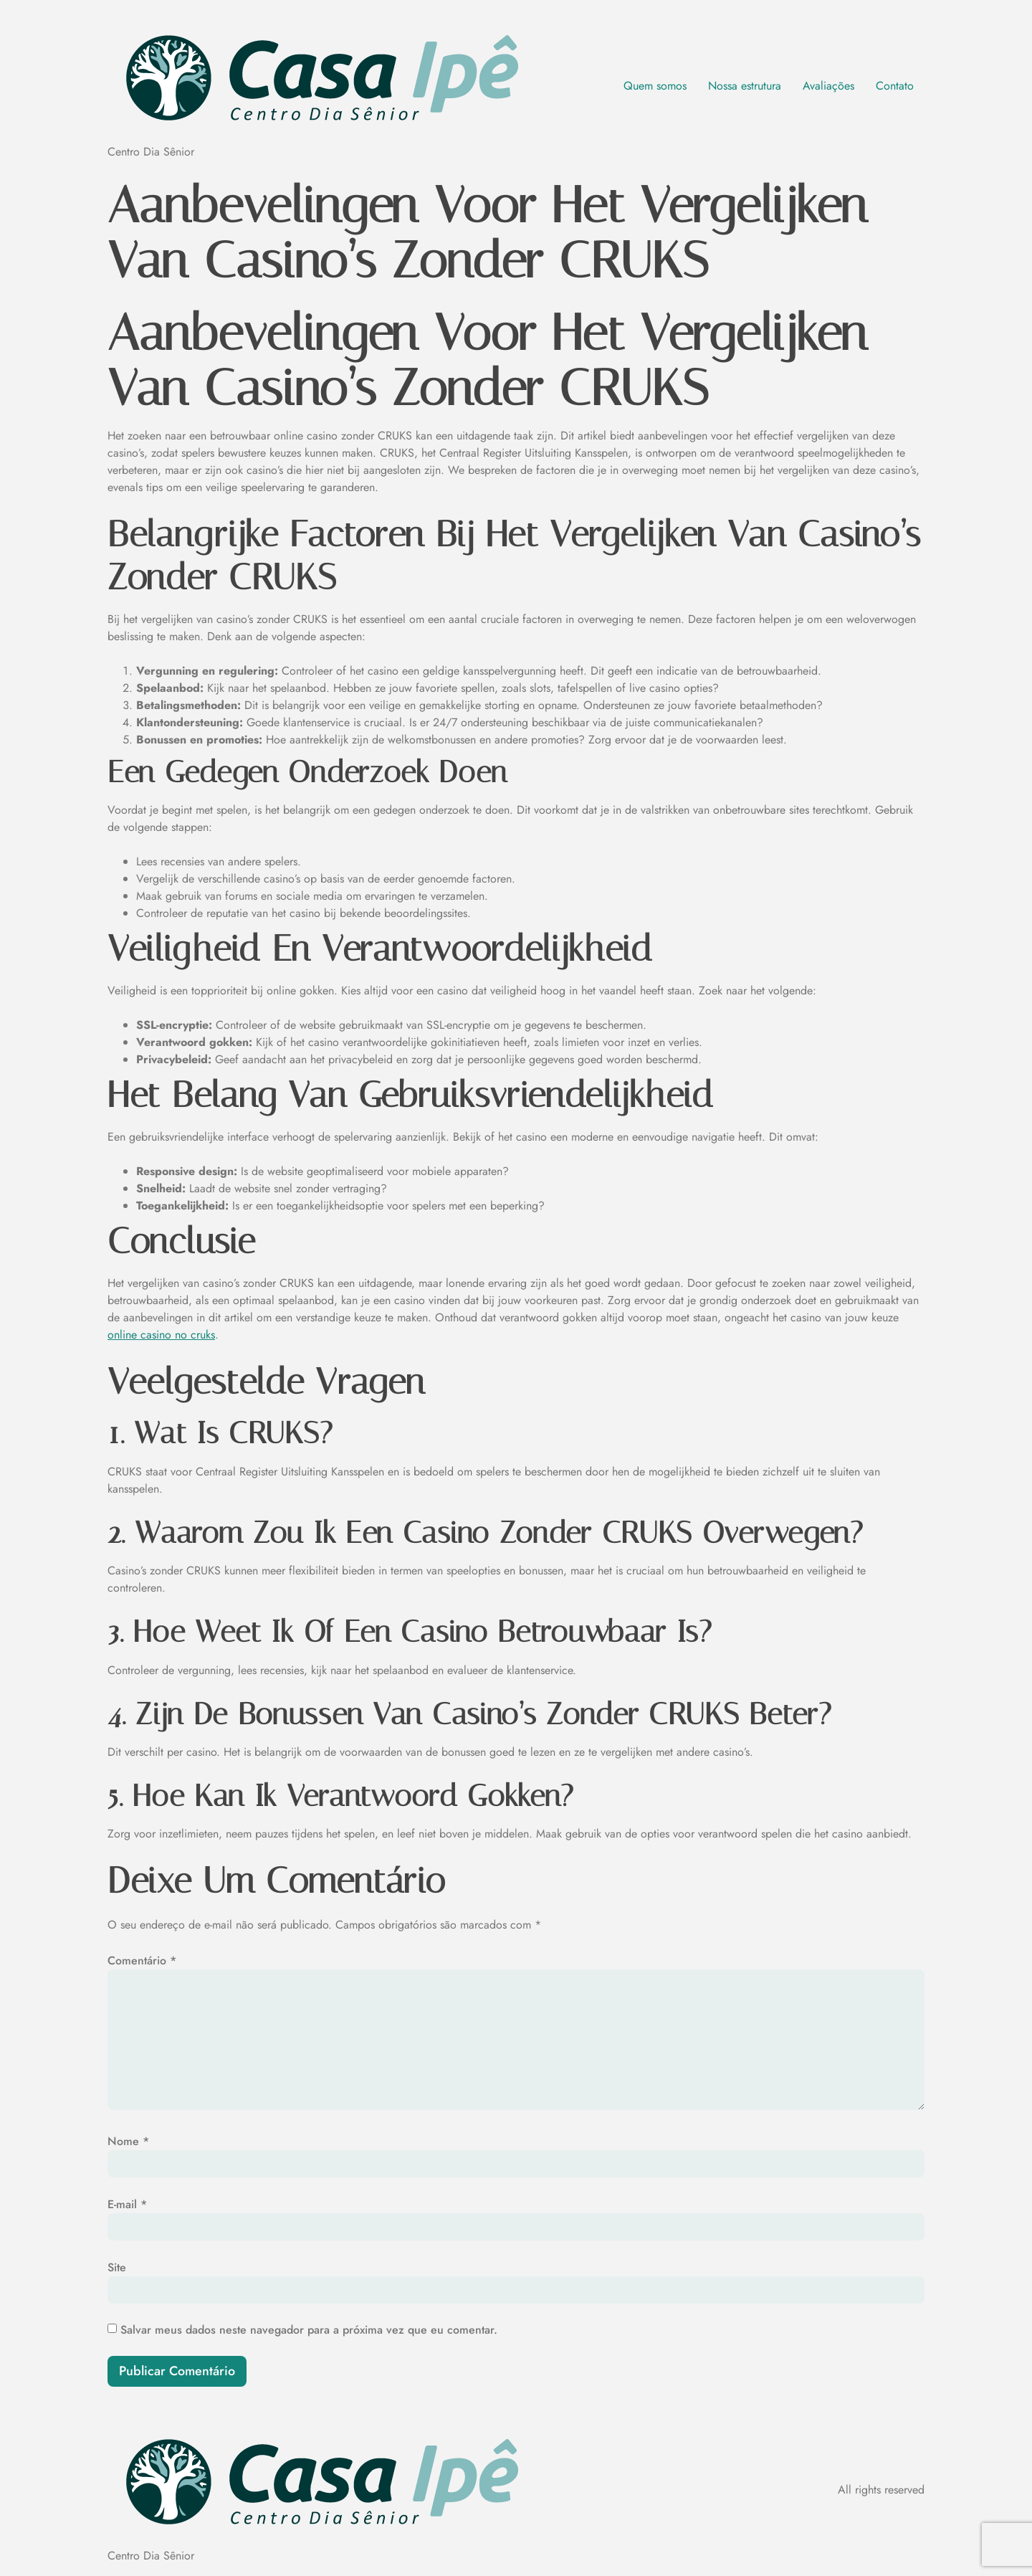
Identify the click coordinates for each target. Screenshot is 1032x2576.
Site (117, 2267)
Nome (128, 2141)
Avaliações (828, 85)
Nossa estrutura (744, 85)
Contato (895, 85)
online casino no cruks (161, 1334)
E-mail (127, 2204)
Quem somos (655, 85)
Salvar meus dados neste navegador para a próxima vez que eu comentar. (308, 2329)
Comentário (142, 1960)
